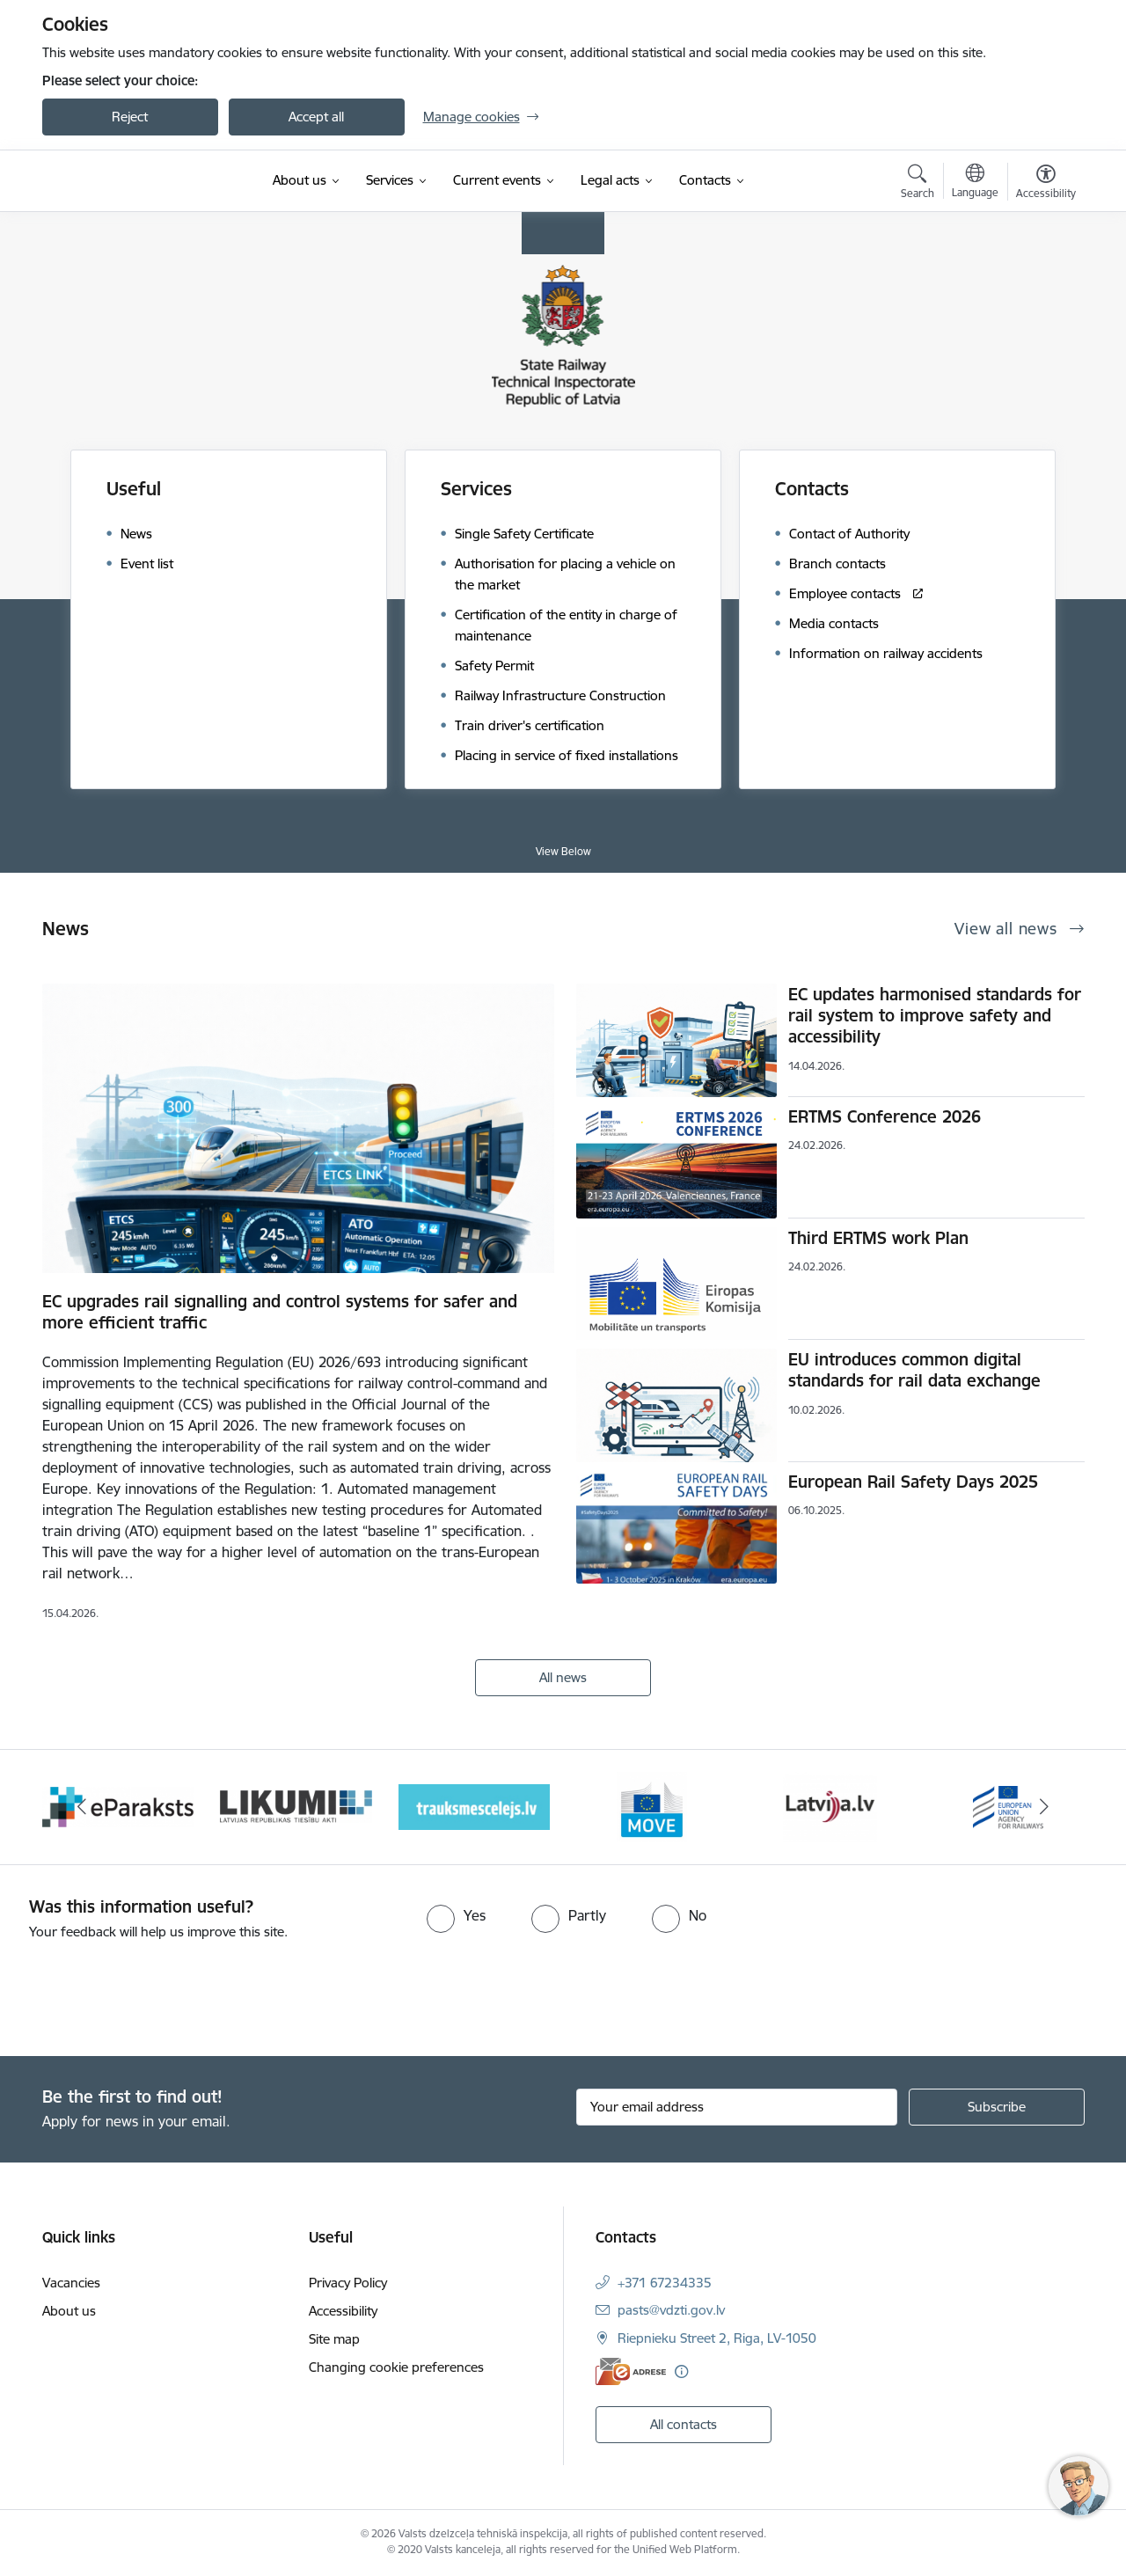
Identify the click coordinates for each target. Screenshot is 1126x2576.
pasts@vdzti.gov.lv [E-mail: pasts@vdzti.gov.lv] (671, 2310)
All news (563, 1677)
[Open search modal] (917, 184)
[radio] (456, 1915)
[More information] (681, 2371)
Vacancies (71, 2282)
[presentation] (147, 1991)
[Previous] (82, 1807)
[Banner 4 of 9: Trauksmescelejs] (474, 1805)
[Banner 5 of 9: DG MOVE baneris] (652, 1805)
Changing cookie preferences (396, 2367)
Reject (130, 116)
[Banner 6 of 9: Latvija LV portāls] (830, 1805)
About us (69, 2310)
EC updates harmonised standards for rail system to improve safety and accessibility (934, 1015)
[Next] (1044, 1807)
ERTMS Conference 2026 (884, 1116)
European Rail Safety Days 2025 (913, 1481)
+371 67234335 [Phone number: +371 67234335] (665, 2282)
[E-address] (631, 2371)
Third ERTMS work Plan (878, 1237)
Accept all (316, 116)
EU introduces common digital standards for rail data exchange (914, 1370)
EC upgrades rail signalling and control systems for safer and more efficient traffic (279, 1312)
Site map (334, 2339)
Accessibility (343, 2310)
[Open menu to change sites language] (975, 183)
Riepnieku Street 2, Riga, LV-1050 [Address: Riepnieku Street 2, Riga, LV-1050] (717, 2338)
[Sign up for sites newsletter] (997, 2107)
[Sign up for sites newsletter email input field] (736, 2107)
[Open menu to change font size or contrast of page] (1046, 184)
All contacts (683, 2424)
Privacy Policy (348, 2282)
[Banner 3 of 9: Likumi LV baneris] (296, 1805)
